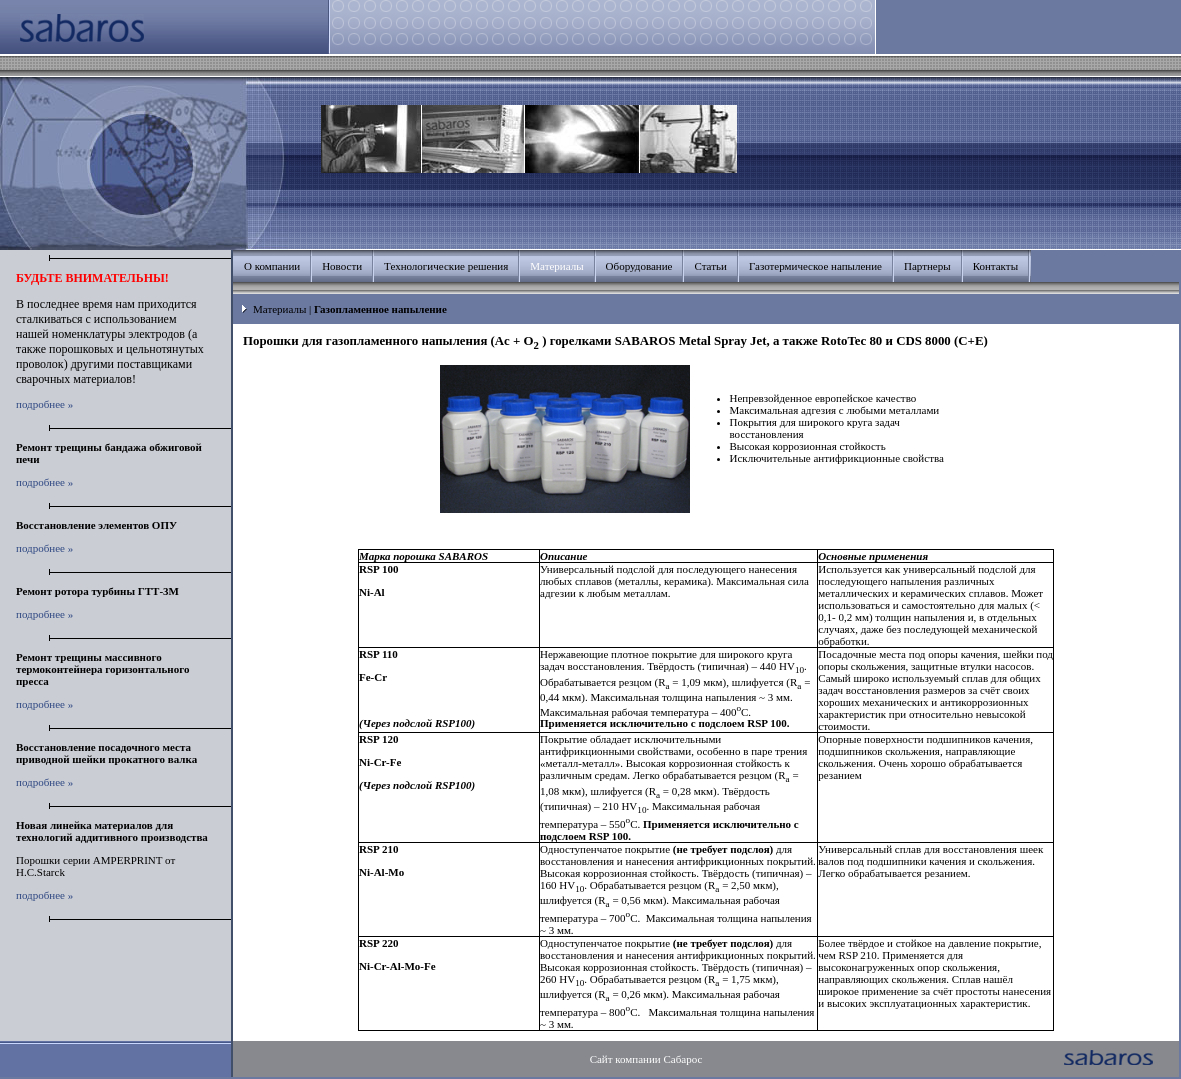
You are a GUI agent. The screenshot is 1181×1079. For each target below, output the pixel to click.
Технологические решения (446, 266)
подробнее (40, 404)
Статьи (710, 266)
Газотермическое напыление (815, 266)
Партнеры (927, 266)
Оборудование (639, 266)
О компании (272, 266)
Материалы (279, 309)
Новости (342, 266)
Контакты (995, 266)
